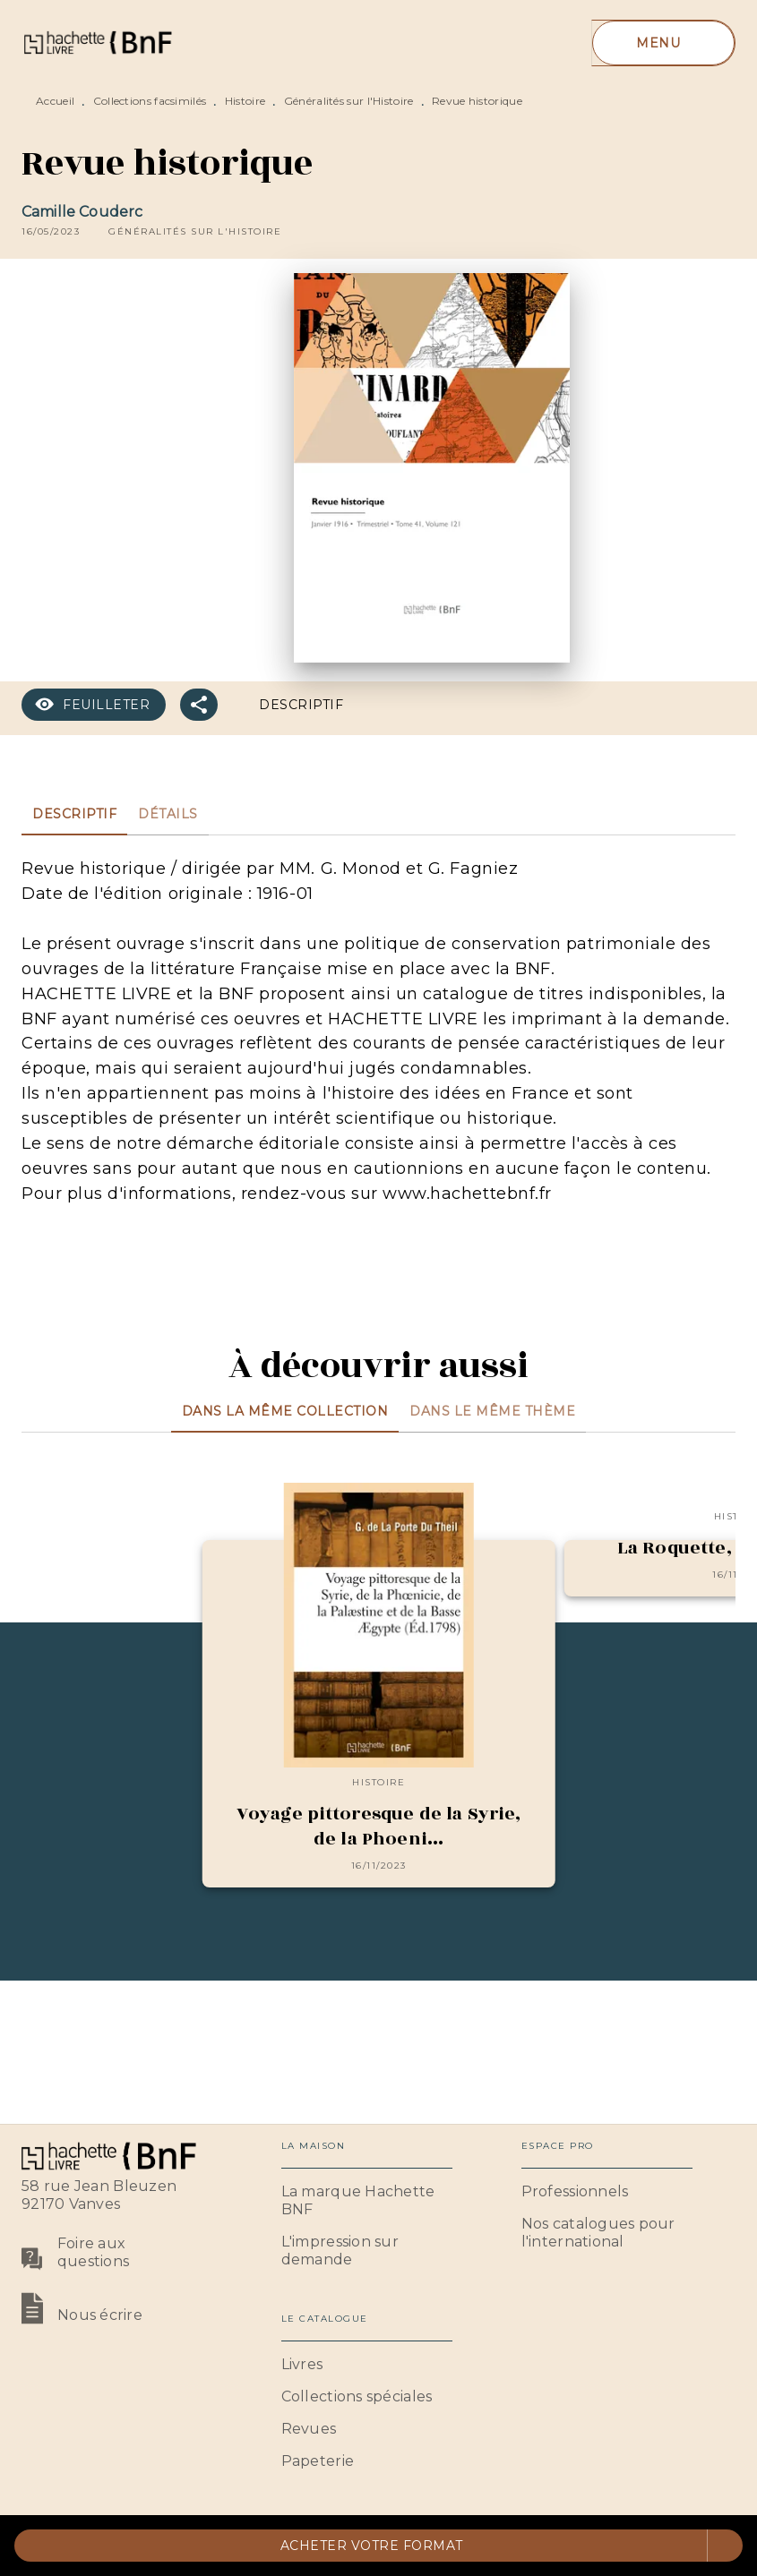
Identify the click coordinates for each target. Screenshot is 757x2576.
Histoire (245, 100)
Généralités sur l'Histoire (349, 100)
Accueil (55, 100)
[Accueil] (97, 42)
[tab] (74, 813)
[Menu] (663, 43)
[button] (194, 232)
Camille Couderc (82, 211)
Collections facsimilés (150, 100)
